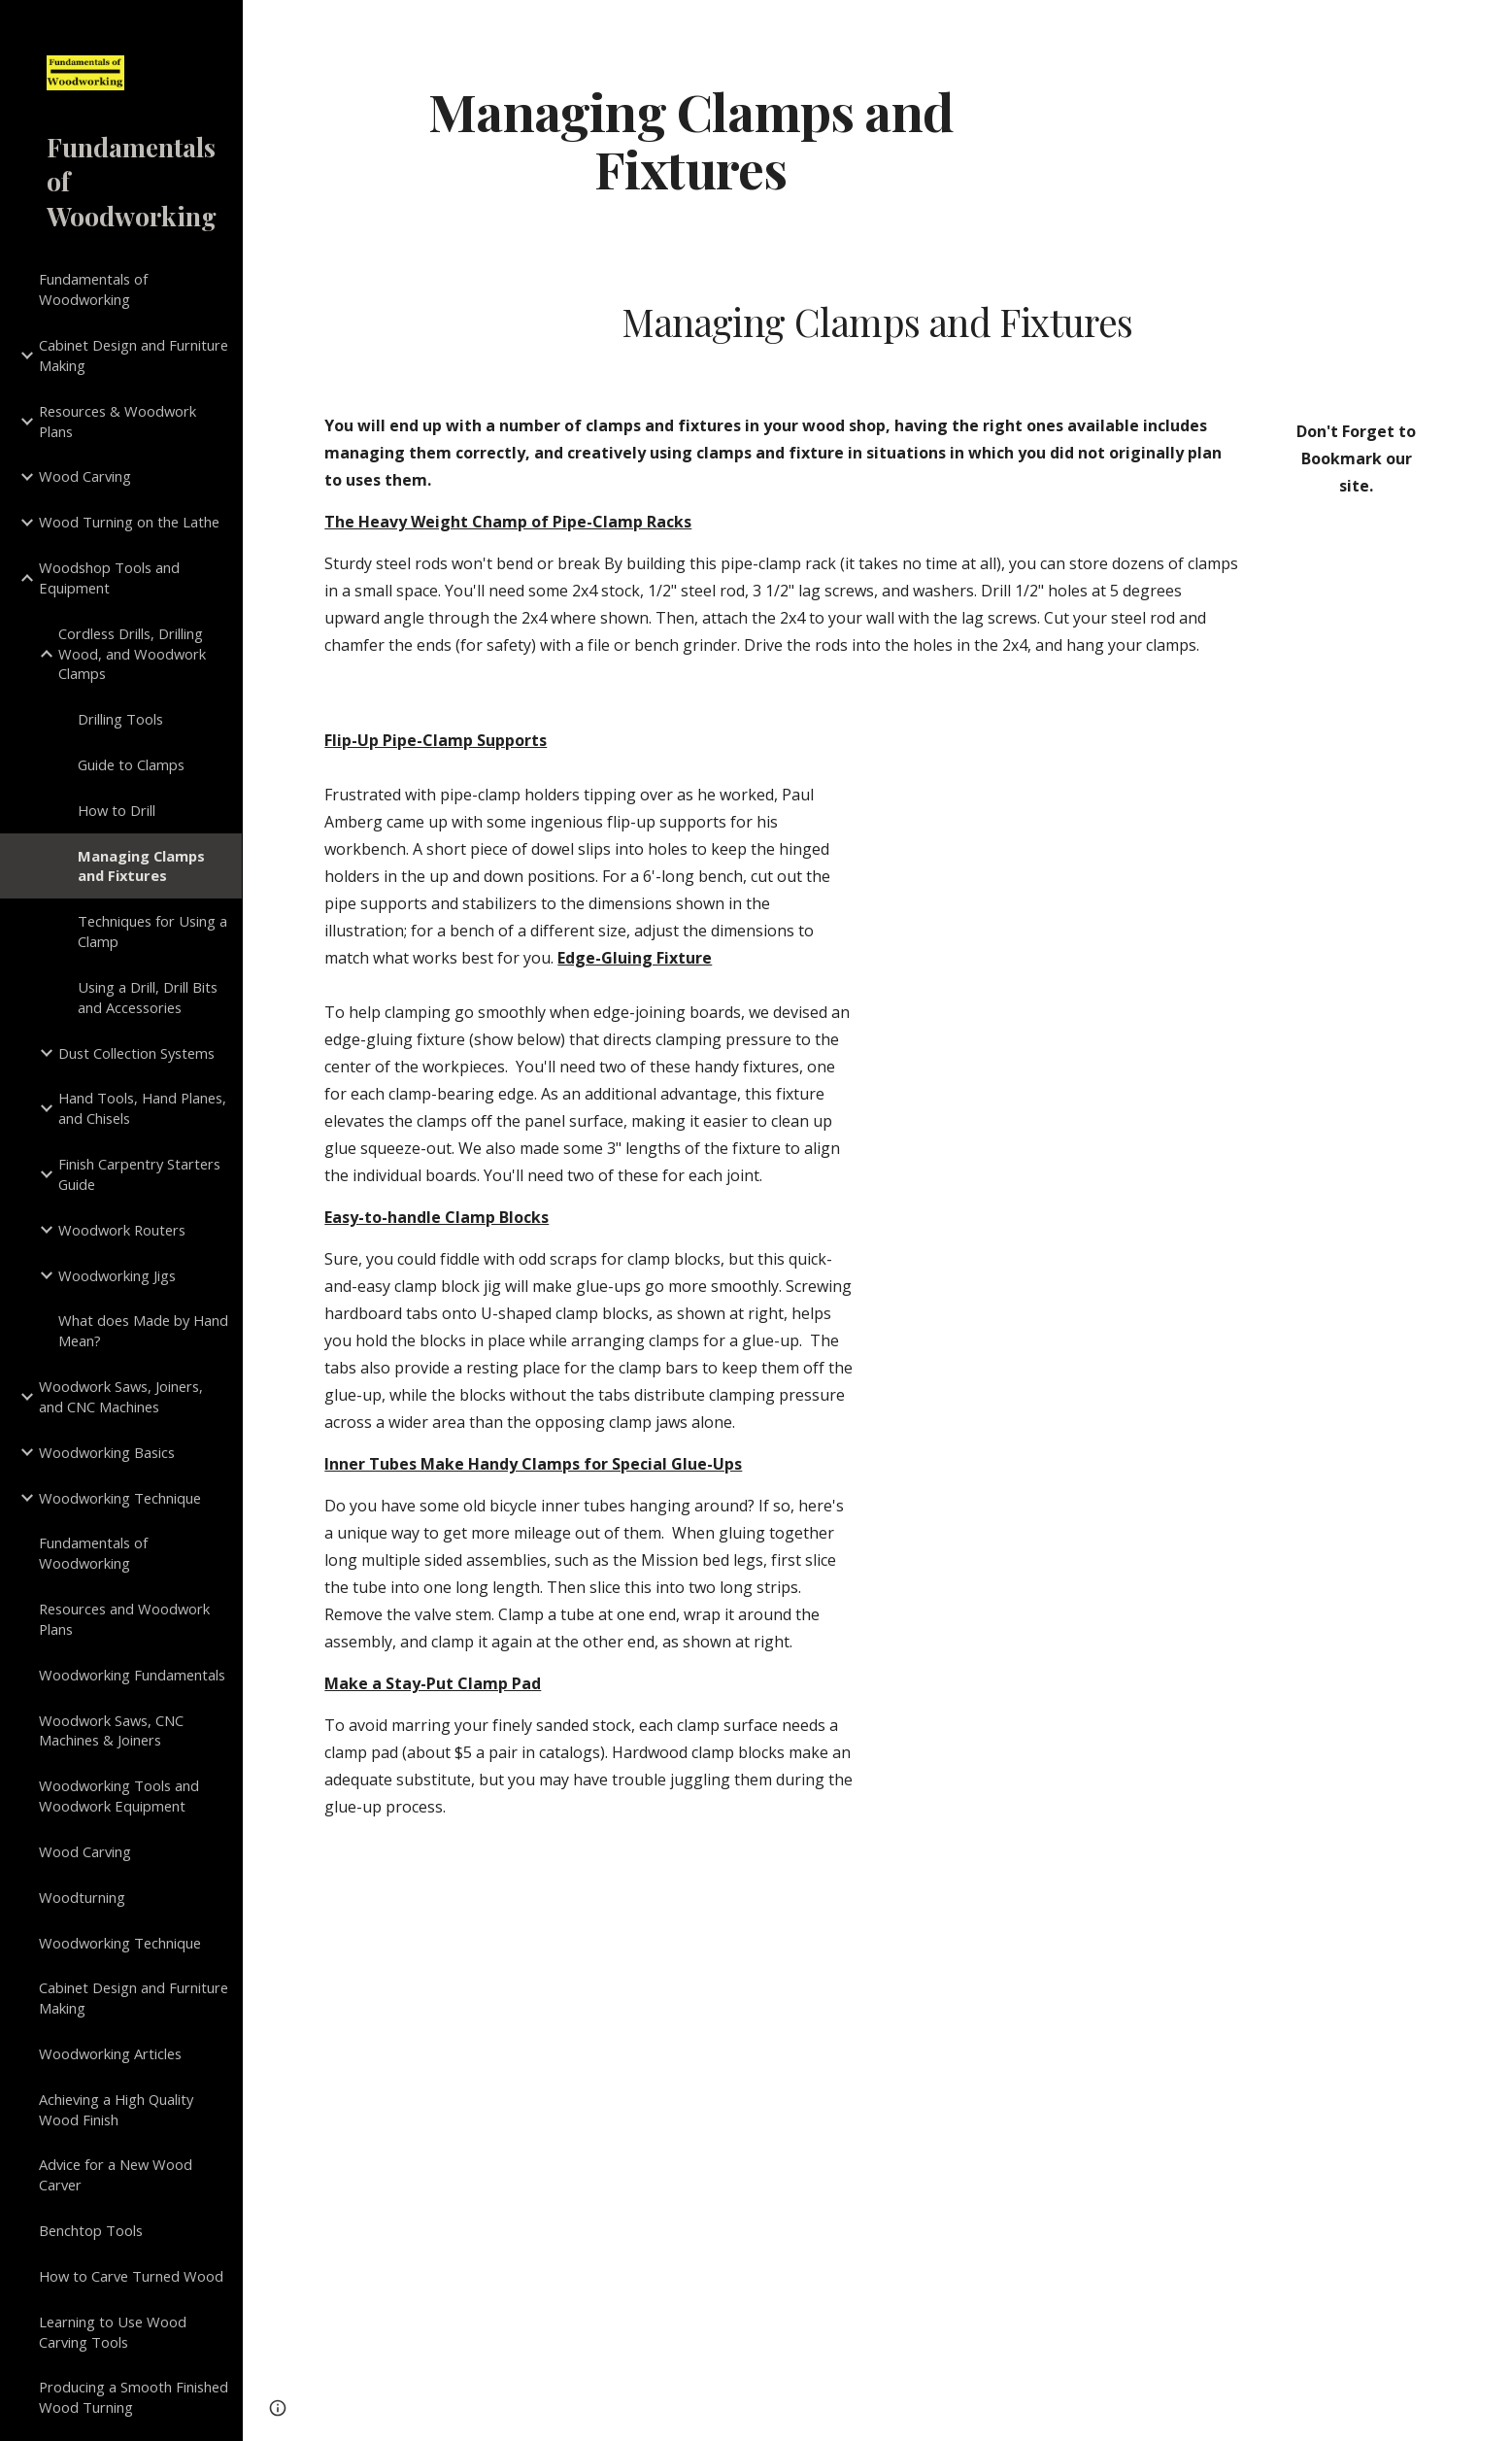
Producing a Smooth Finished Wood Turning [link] (133, 2397)
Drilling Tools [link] (120, 719)
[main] (690, 139)
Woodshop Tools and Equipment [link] (109, 577)
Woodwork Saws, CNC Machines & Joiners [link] (111, 1730)
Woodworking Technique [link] (120, 1498)
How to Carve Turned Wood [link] (131, 2276)
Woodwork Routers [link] (121, 1229)
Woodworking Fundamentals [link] (132, 1674)
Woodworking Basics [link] (107, 1452)
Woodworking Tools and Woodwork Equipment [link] (119, 1795)
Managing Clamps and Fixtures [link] (141, 866)
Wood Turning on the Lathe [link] (129, 521)
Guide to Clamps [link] (131, 764)
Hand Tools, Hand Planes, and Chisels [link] (142, 1108)
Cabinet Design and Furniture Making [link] (133, 355)
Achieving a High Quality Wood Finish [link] (116, 2109)
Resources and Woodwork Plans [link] (124, 1619)
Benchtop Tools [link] (91, 2230)
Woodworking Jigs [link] (117, 1275)
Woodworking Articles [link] (110, 2053)
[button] (1488, 27)
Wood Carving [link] (85, 476)
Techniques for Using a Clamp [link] (152, 931)
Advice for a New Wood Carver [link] (115, 2174)
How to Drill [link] (116, 810)
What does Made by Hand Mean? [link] (143, 1330)
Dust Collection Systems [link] (136, 1053)
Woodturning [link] (82, 1897)
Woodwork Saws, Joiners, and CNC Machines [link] (121, 1396)
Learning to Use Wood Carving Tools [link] (112, 2332)
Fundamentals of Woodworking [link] (93, 289)
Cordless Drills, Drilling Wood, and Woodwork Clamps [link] (132, 654)
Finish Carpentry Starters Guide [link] (139, 1174)
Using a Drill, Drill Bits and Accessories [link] (148, 997)
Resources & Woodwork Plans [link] (117, 421)
